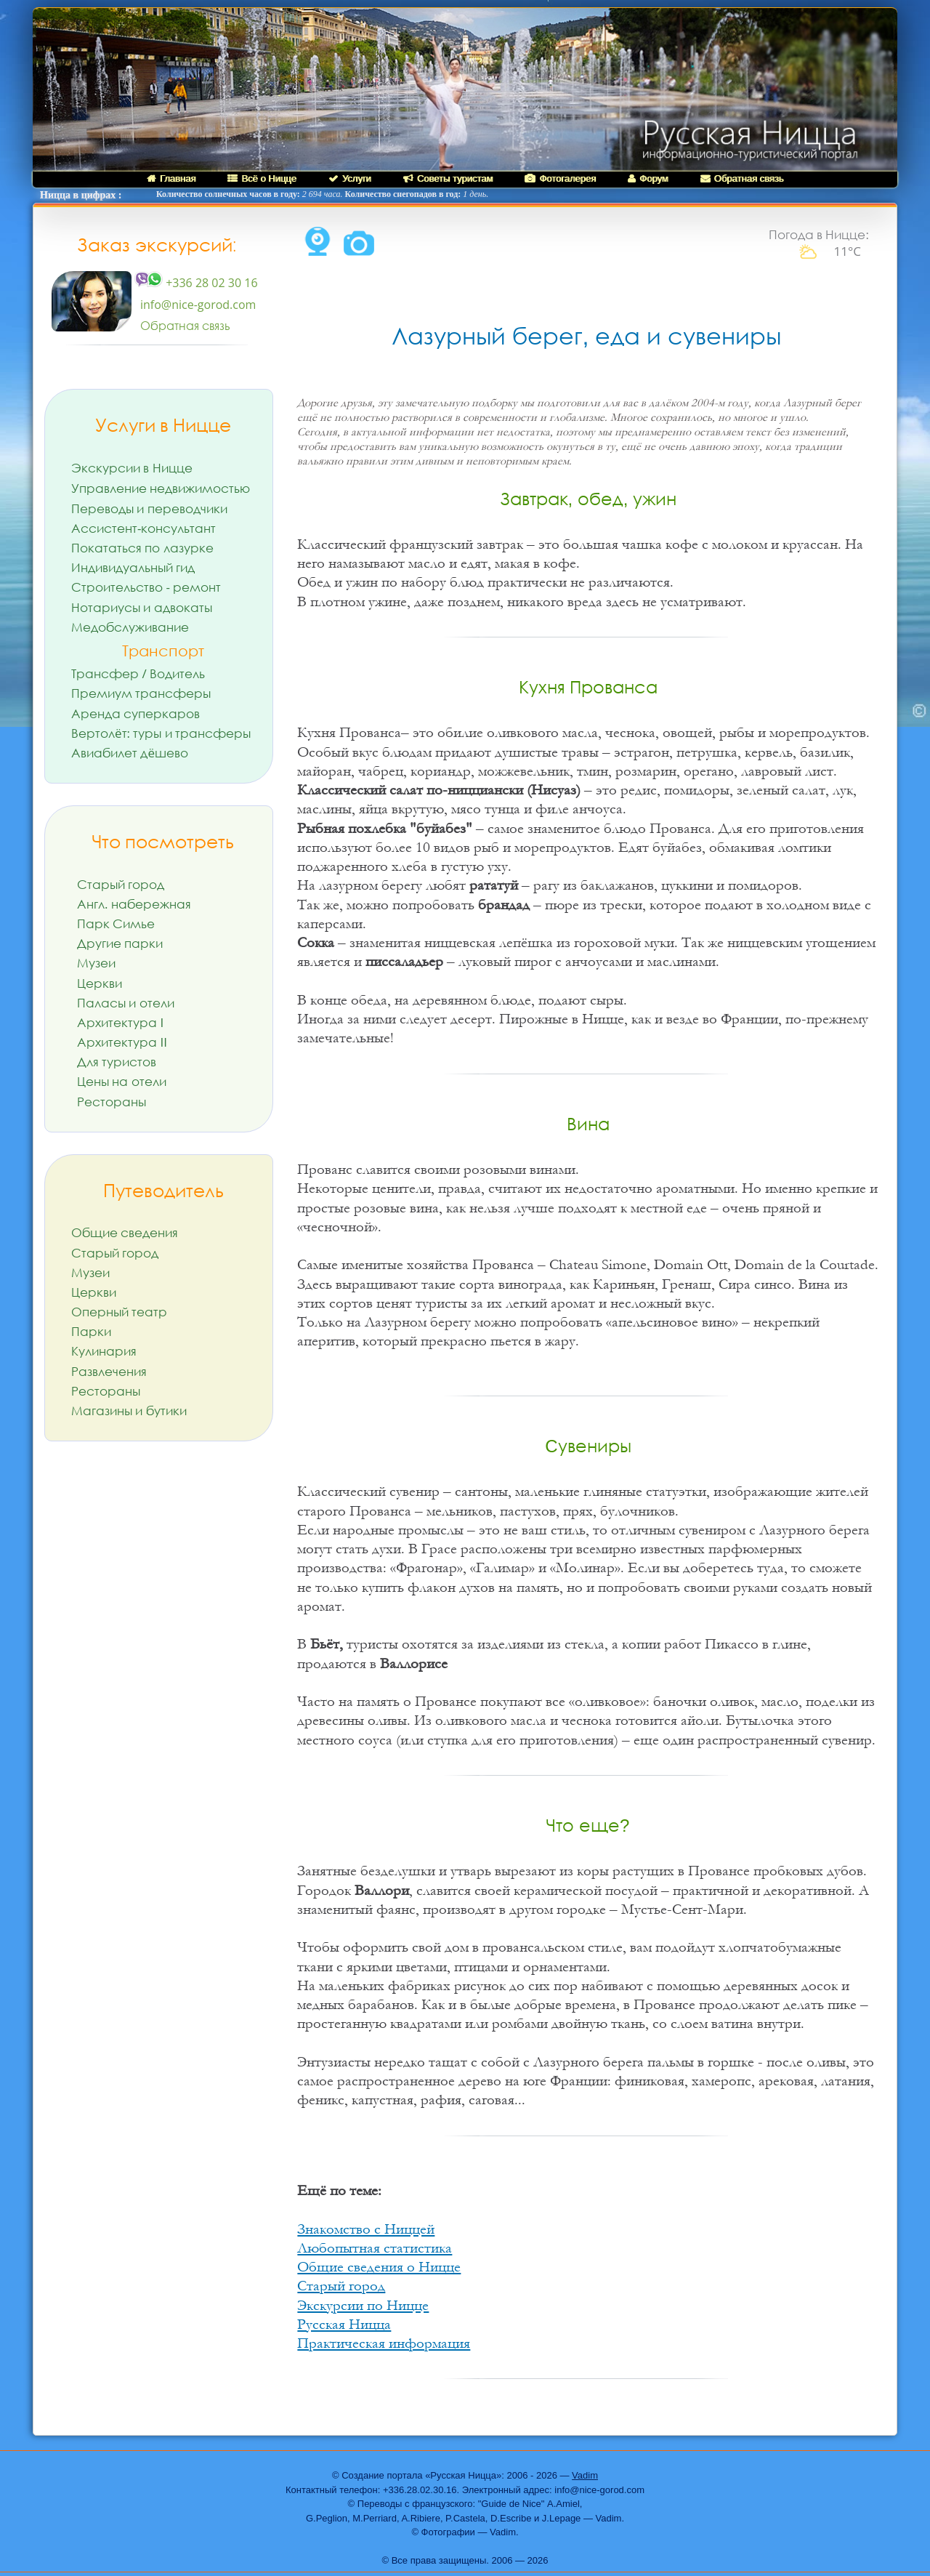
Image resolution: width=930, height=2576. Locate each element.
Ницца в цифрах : (80, 195)
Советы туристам (448, 178)
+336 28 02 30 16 (196, 283)
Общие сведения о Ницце (379, 2267)
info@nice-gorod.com (198, 305)
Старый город (341, 2286)
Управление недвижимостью (160, 488)
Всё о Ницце (261, 178)
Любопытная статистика (374, 2248)
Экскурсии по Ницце (363, 2305)
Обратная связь (742, 178)
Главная (171, 178)
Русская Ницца (344, 2324)
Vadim (585, 2475)
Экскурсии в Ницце (132, 467)
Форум (648, 178)
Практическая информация (383, 2343)
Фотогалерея (560, 178)
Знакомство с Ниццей (365, 2229)
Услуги (349, 178)
